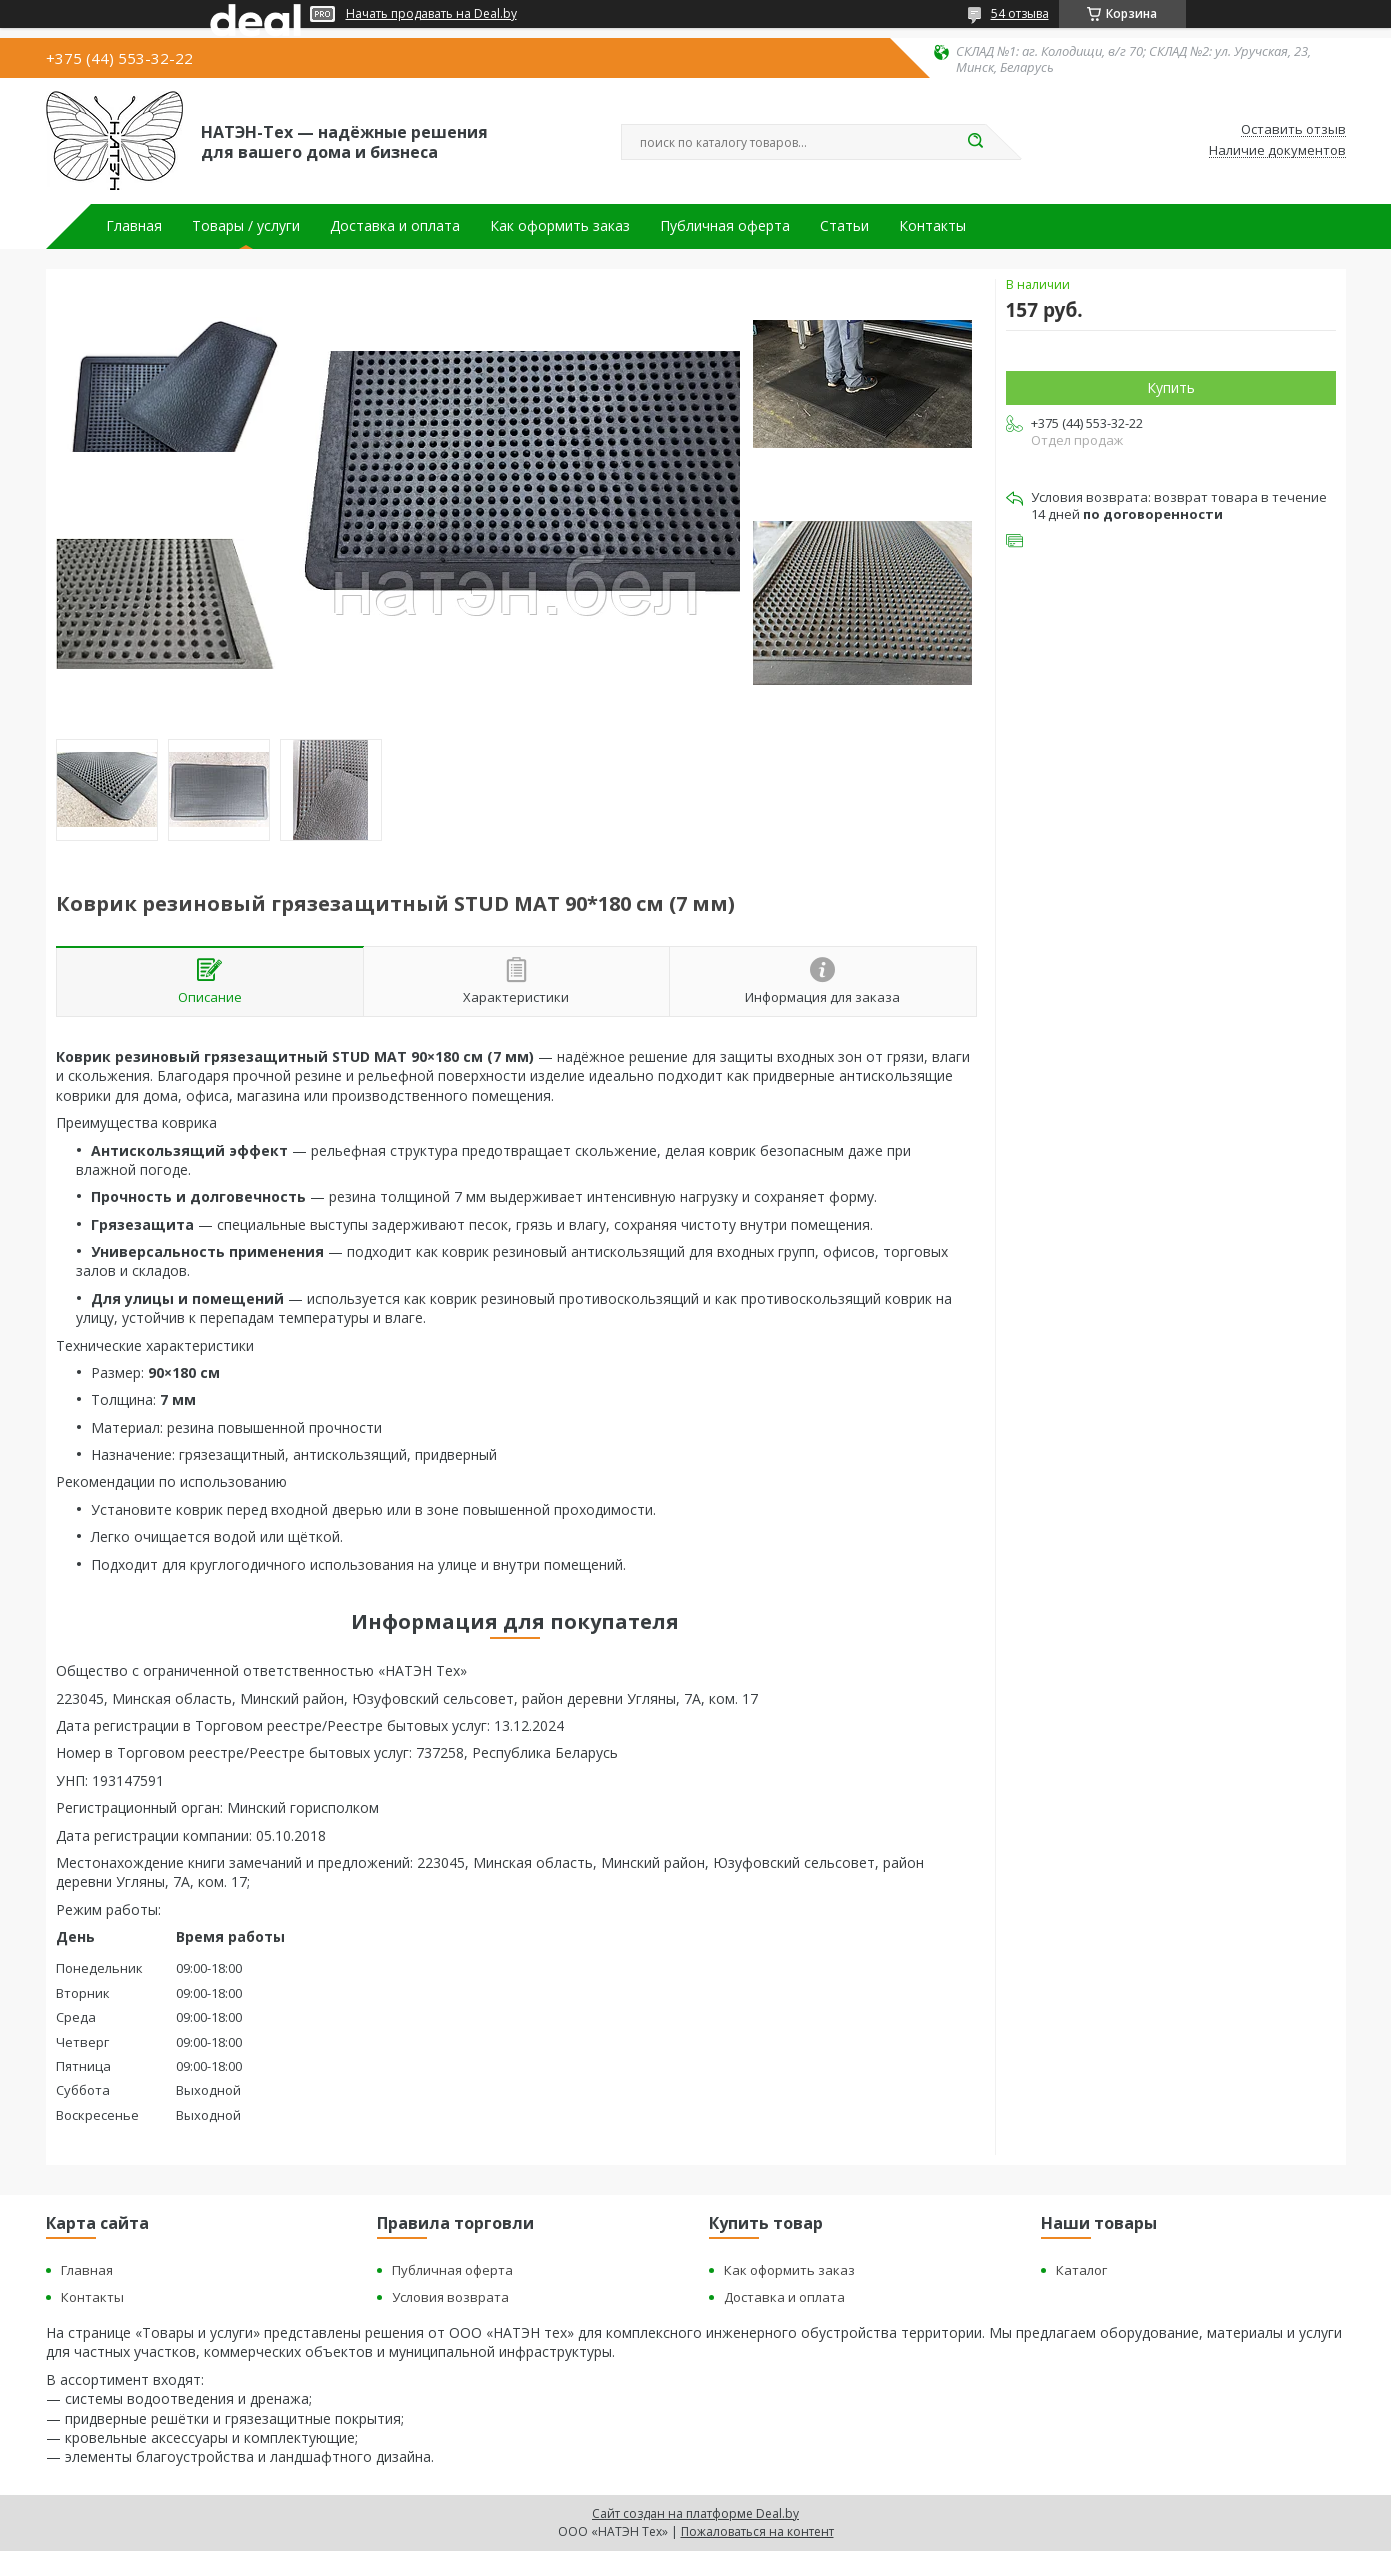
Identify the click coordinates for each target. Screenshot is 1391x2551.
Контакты (932, 226)
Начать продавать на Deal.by (431, 14)
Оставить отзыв (1293, 130)
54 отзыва (1020, 13)
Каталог (1081, 2270)
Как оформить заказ (560, 226)
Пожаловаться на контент (757, 2531)
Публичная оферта (725, 226)
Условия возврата (450, 2297)
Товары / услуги (246, 226)
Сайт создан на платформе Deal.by (695, 2513)
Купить (1171, 387)
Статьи (844, 226)
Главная (134, 226)
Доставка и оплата (395, 226)
